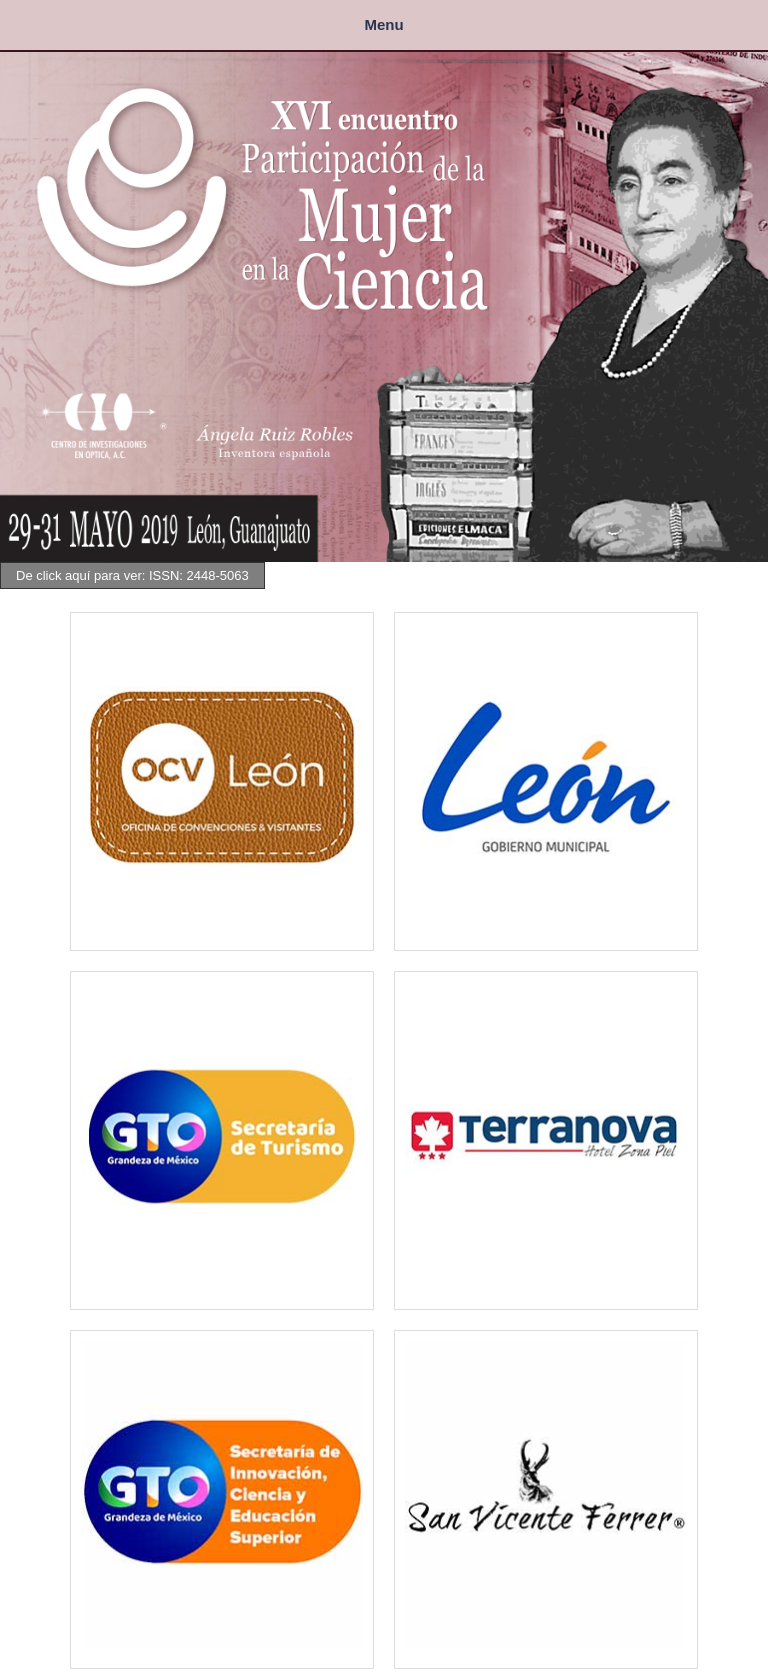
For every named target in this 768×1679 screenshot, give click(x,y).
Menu (383, 24)
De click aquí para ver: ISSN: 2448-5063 (132, 575)
